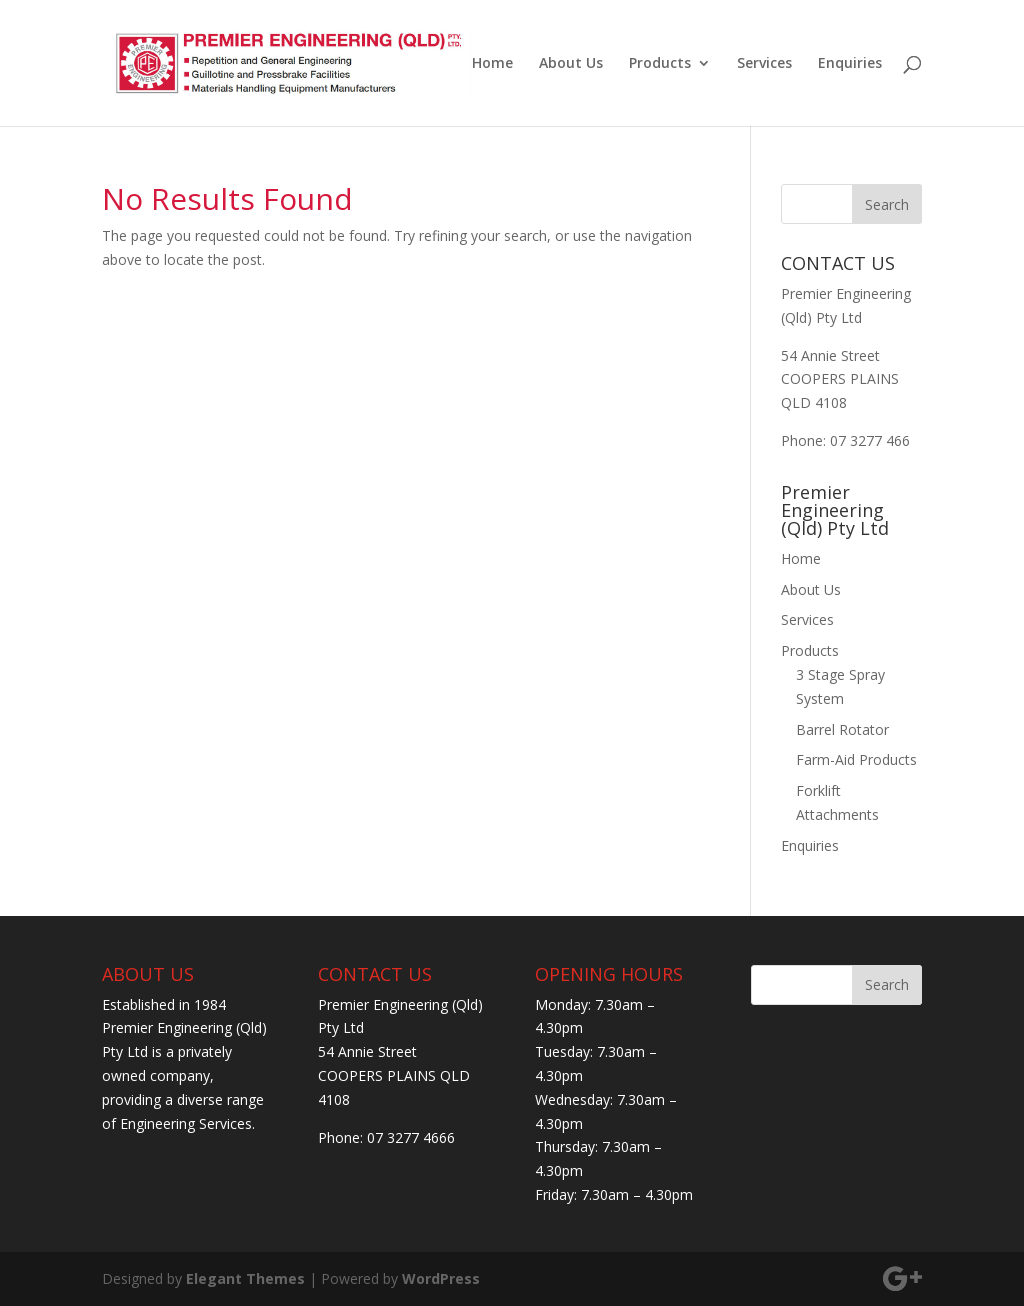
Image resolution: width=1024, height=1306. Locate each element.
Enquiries (850, 64)
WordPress (441, 1278)
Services (764, 64)
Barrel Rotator (842, 729)
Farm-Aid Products (856, 759)
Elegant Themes (245, 1278)
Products (660, 64)
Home (492, 64)
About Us (571, 64)
